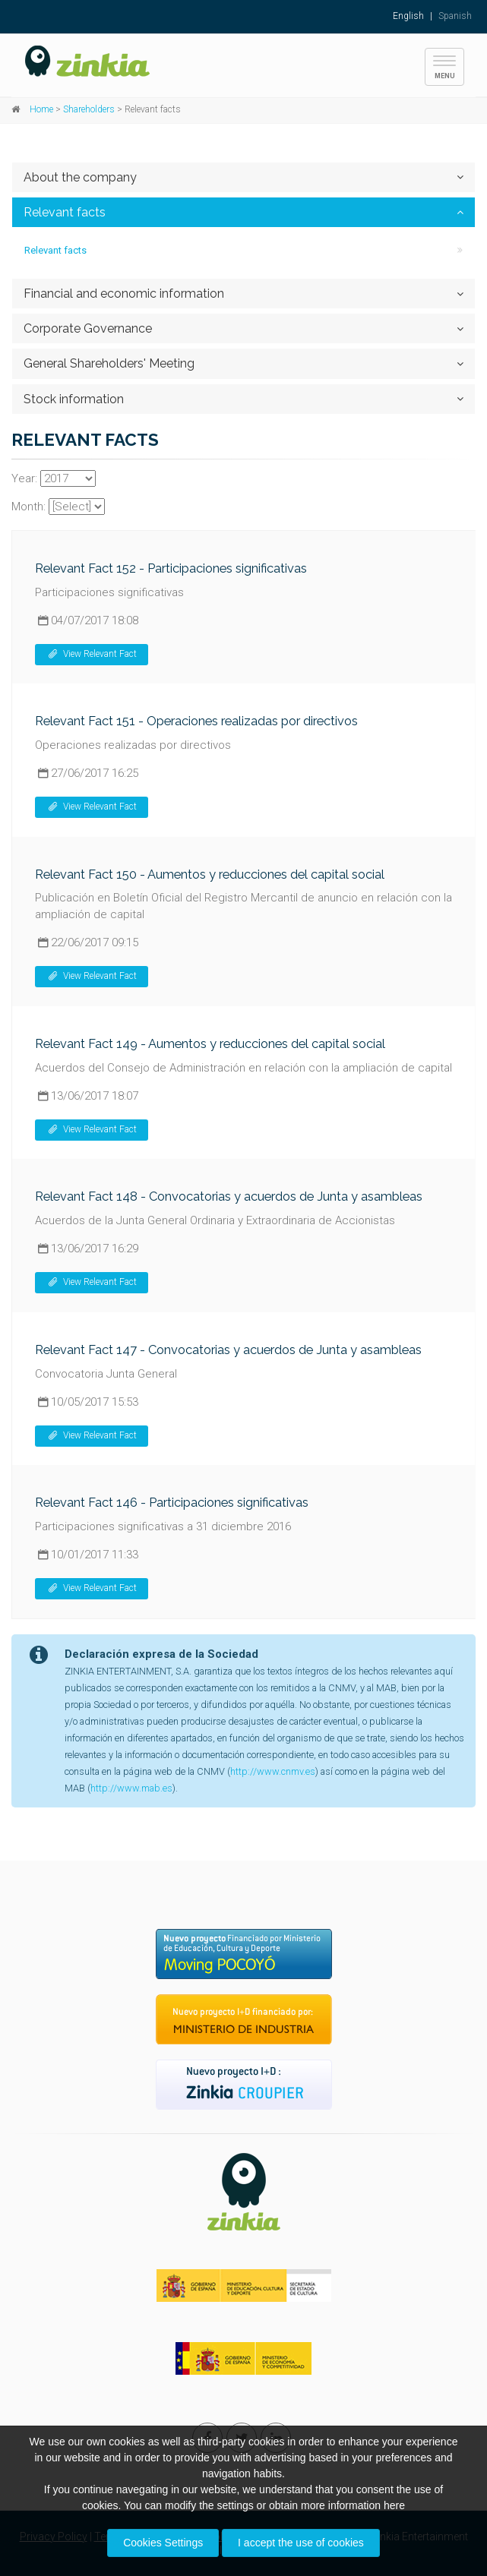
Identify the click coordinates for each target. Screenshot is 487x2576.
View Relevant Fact (91, 654)
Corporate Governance (88, 328)
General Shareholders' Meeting (109, 363)
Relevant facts (65, 212)
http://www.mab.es (131, 1788)
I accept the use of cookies (301, 2543)
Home (41, 109)
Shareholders (89, 109)
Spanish (455, 16)
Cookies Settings (163, 2543)
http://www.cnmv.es (272, 1771)
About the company (80, 177)
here (394, 2505)
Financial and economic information (124, 293)
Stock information (74, 399)
